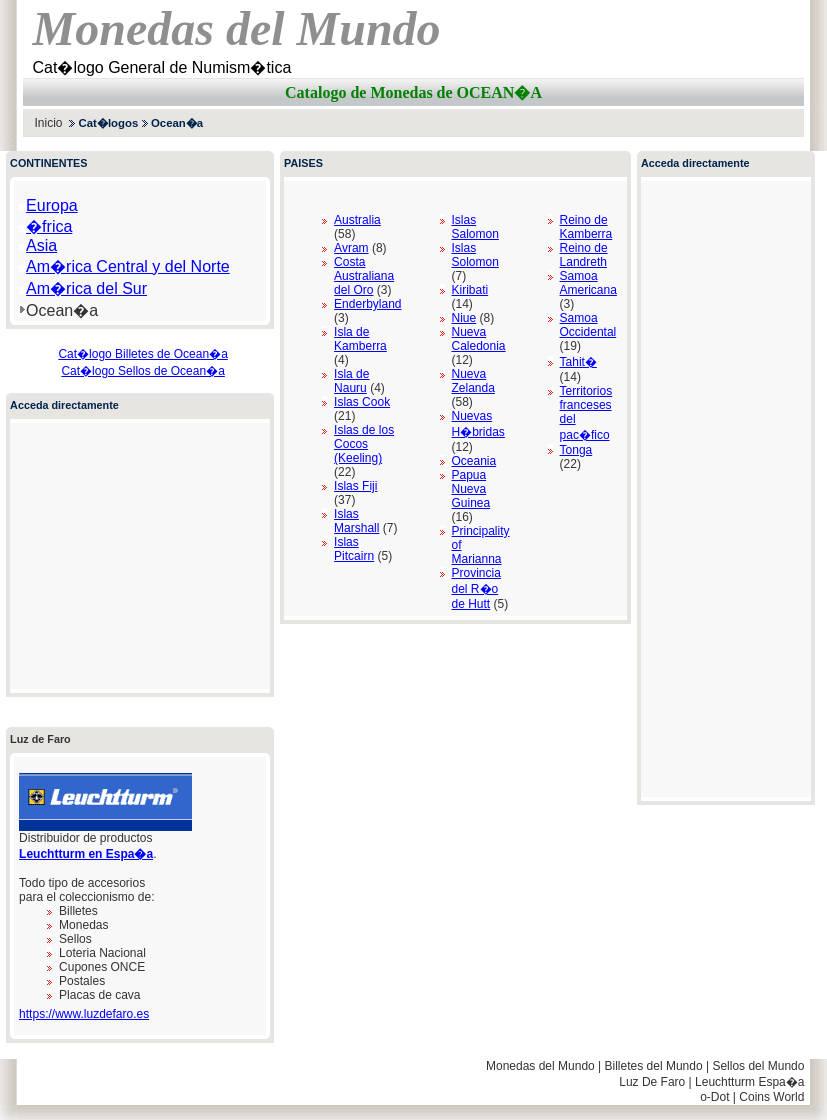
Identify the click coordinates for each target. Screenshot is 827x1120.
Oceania (474, 461)
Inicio (49, 123)
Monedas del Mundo (540, 1066)
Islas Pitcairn (354, 549)
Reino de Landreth (584, 255)
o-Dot (714, 1097)
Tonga (576, 450)
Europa (52, 205)
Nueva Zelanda (473, 381)
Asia (41, 245)
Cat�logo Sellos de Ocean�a (142, 371)
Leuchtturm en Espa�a (86, 854)
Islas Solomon (475, 255)
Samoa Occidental (588, 325)
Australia (357, 220)
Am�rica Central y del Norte (128, 266)
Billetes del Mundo (654, 1066)
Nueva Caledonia (479, 339)
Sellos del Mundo (758, 1066)
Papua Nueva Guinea (471, 489)
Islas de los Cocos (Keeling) (364, 444)
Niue (464, 318)
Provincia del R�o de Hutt (476, 588)
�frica (49, 226)
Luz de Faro (40, 739)
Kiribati (470, 290)
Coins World (771, 1097)
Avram (351, 248)
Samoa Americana (588, 283)
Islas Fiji (355, 486)
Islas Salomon (475, 227)
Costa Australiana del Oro (364, 276)
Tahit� (578, 362)
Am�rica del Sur (86, 288)
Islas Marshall (356, 521)
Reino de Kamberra (586, 227)
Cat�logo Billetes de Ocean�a (142, 354)
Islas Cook (362, 402)
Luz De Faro (652, 1082)
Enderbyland (367, 304)
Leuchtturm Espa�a (749, 1082)
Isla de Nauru (351, 381)
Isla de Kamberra (360, 339)
